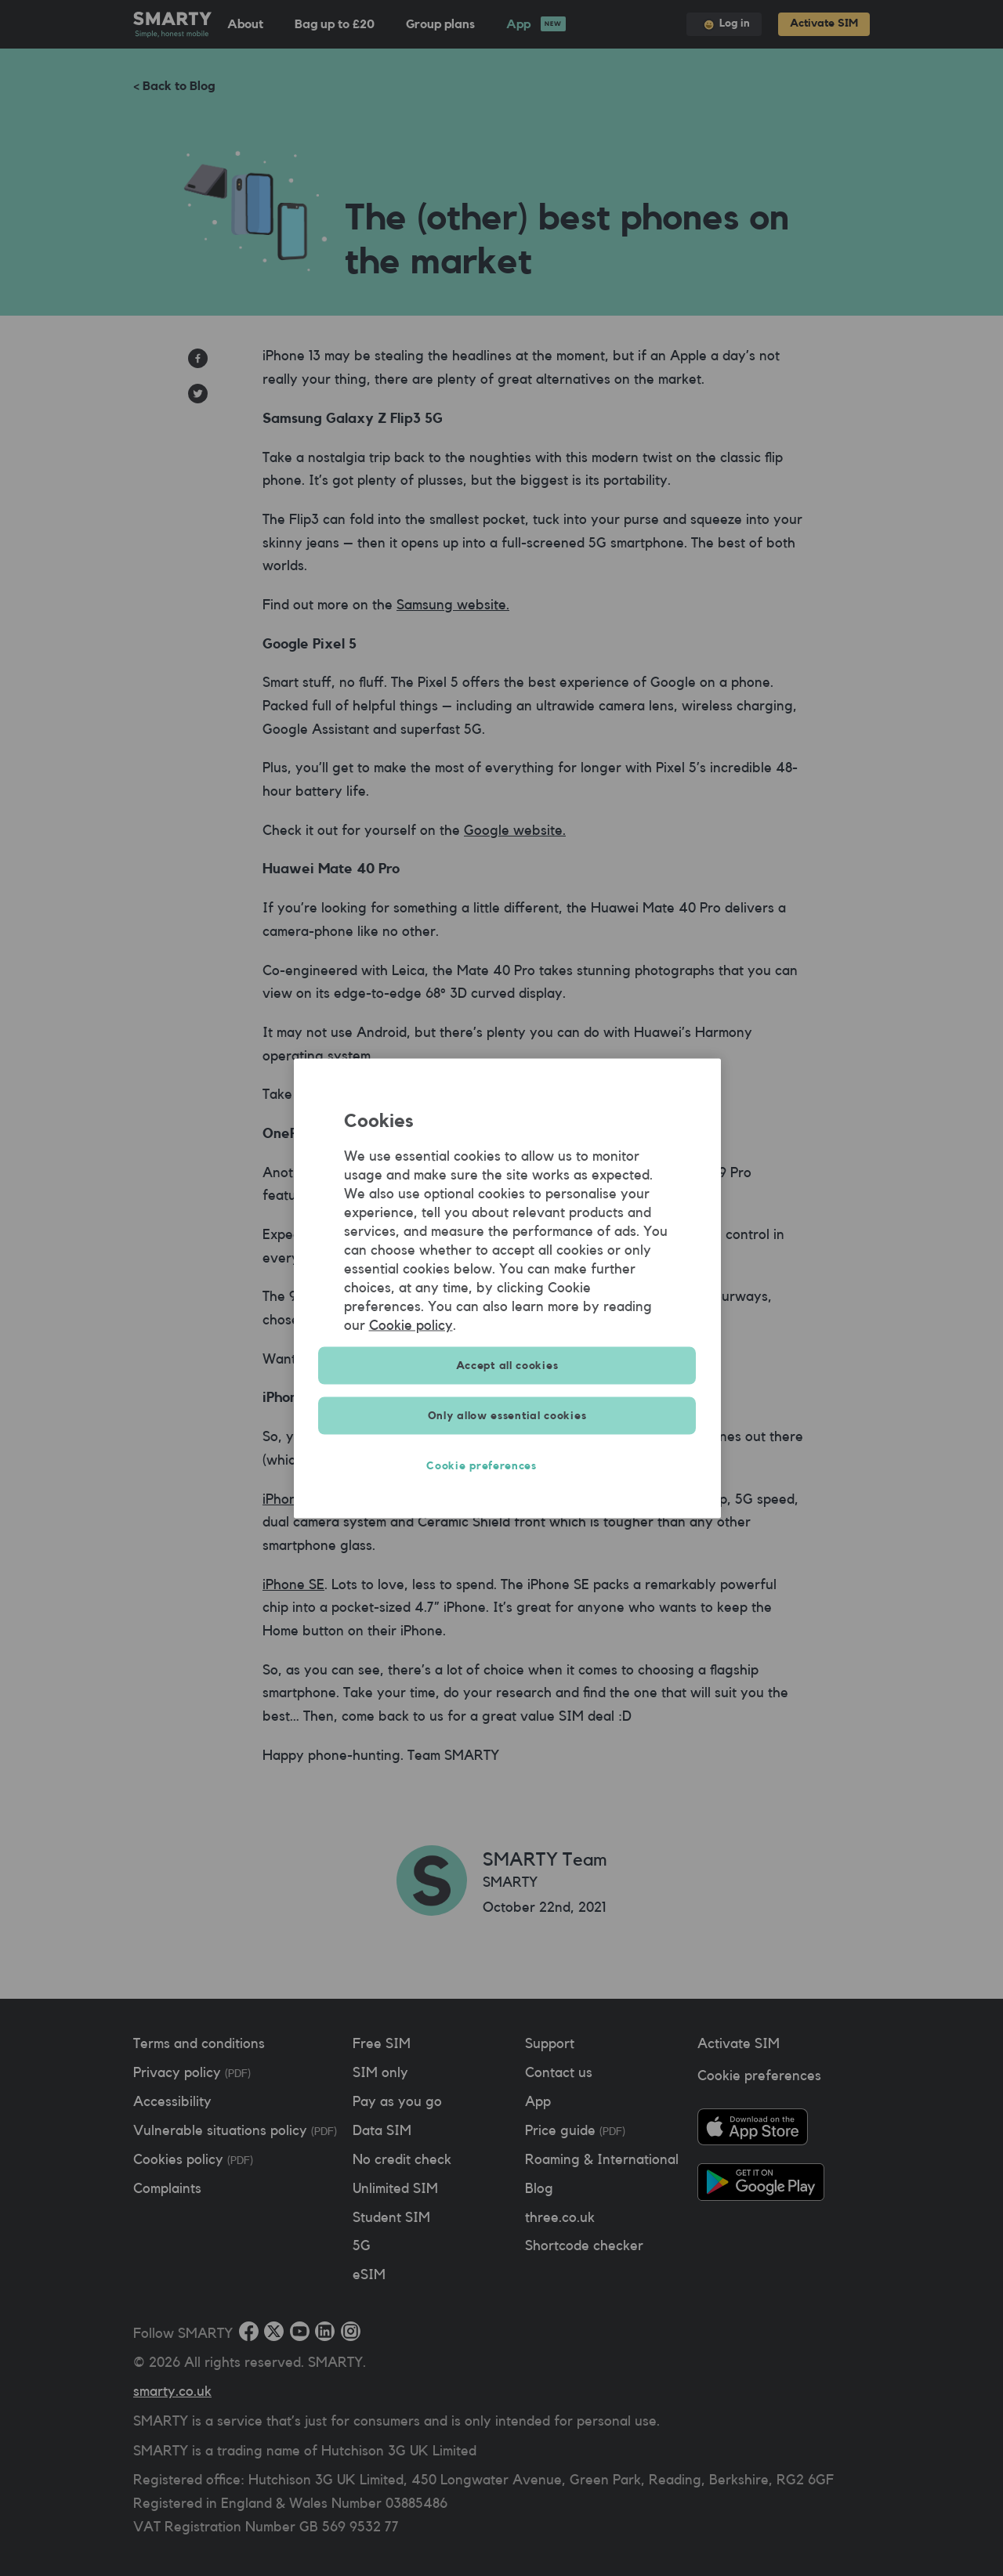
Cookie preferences (507, 1465)
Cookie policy (411, 1324)
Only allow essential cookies (507, 1415)
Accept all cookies (507, 1365)
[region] (507, 1288)
